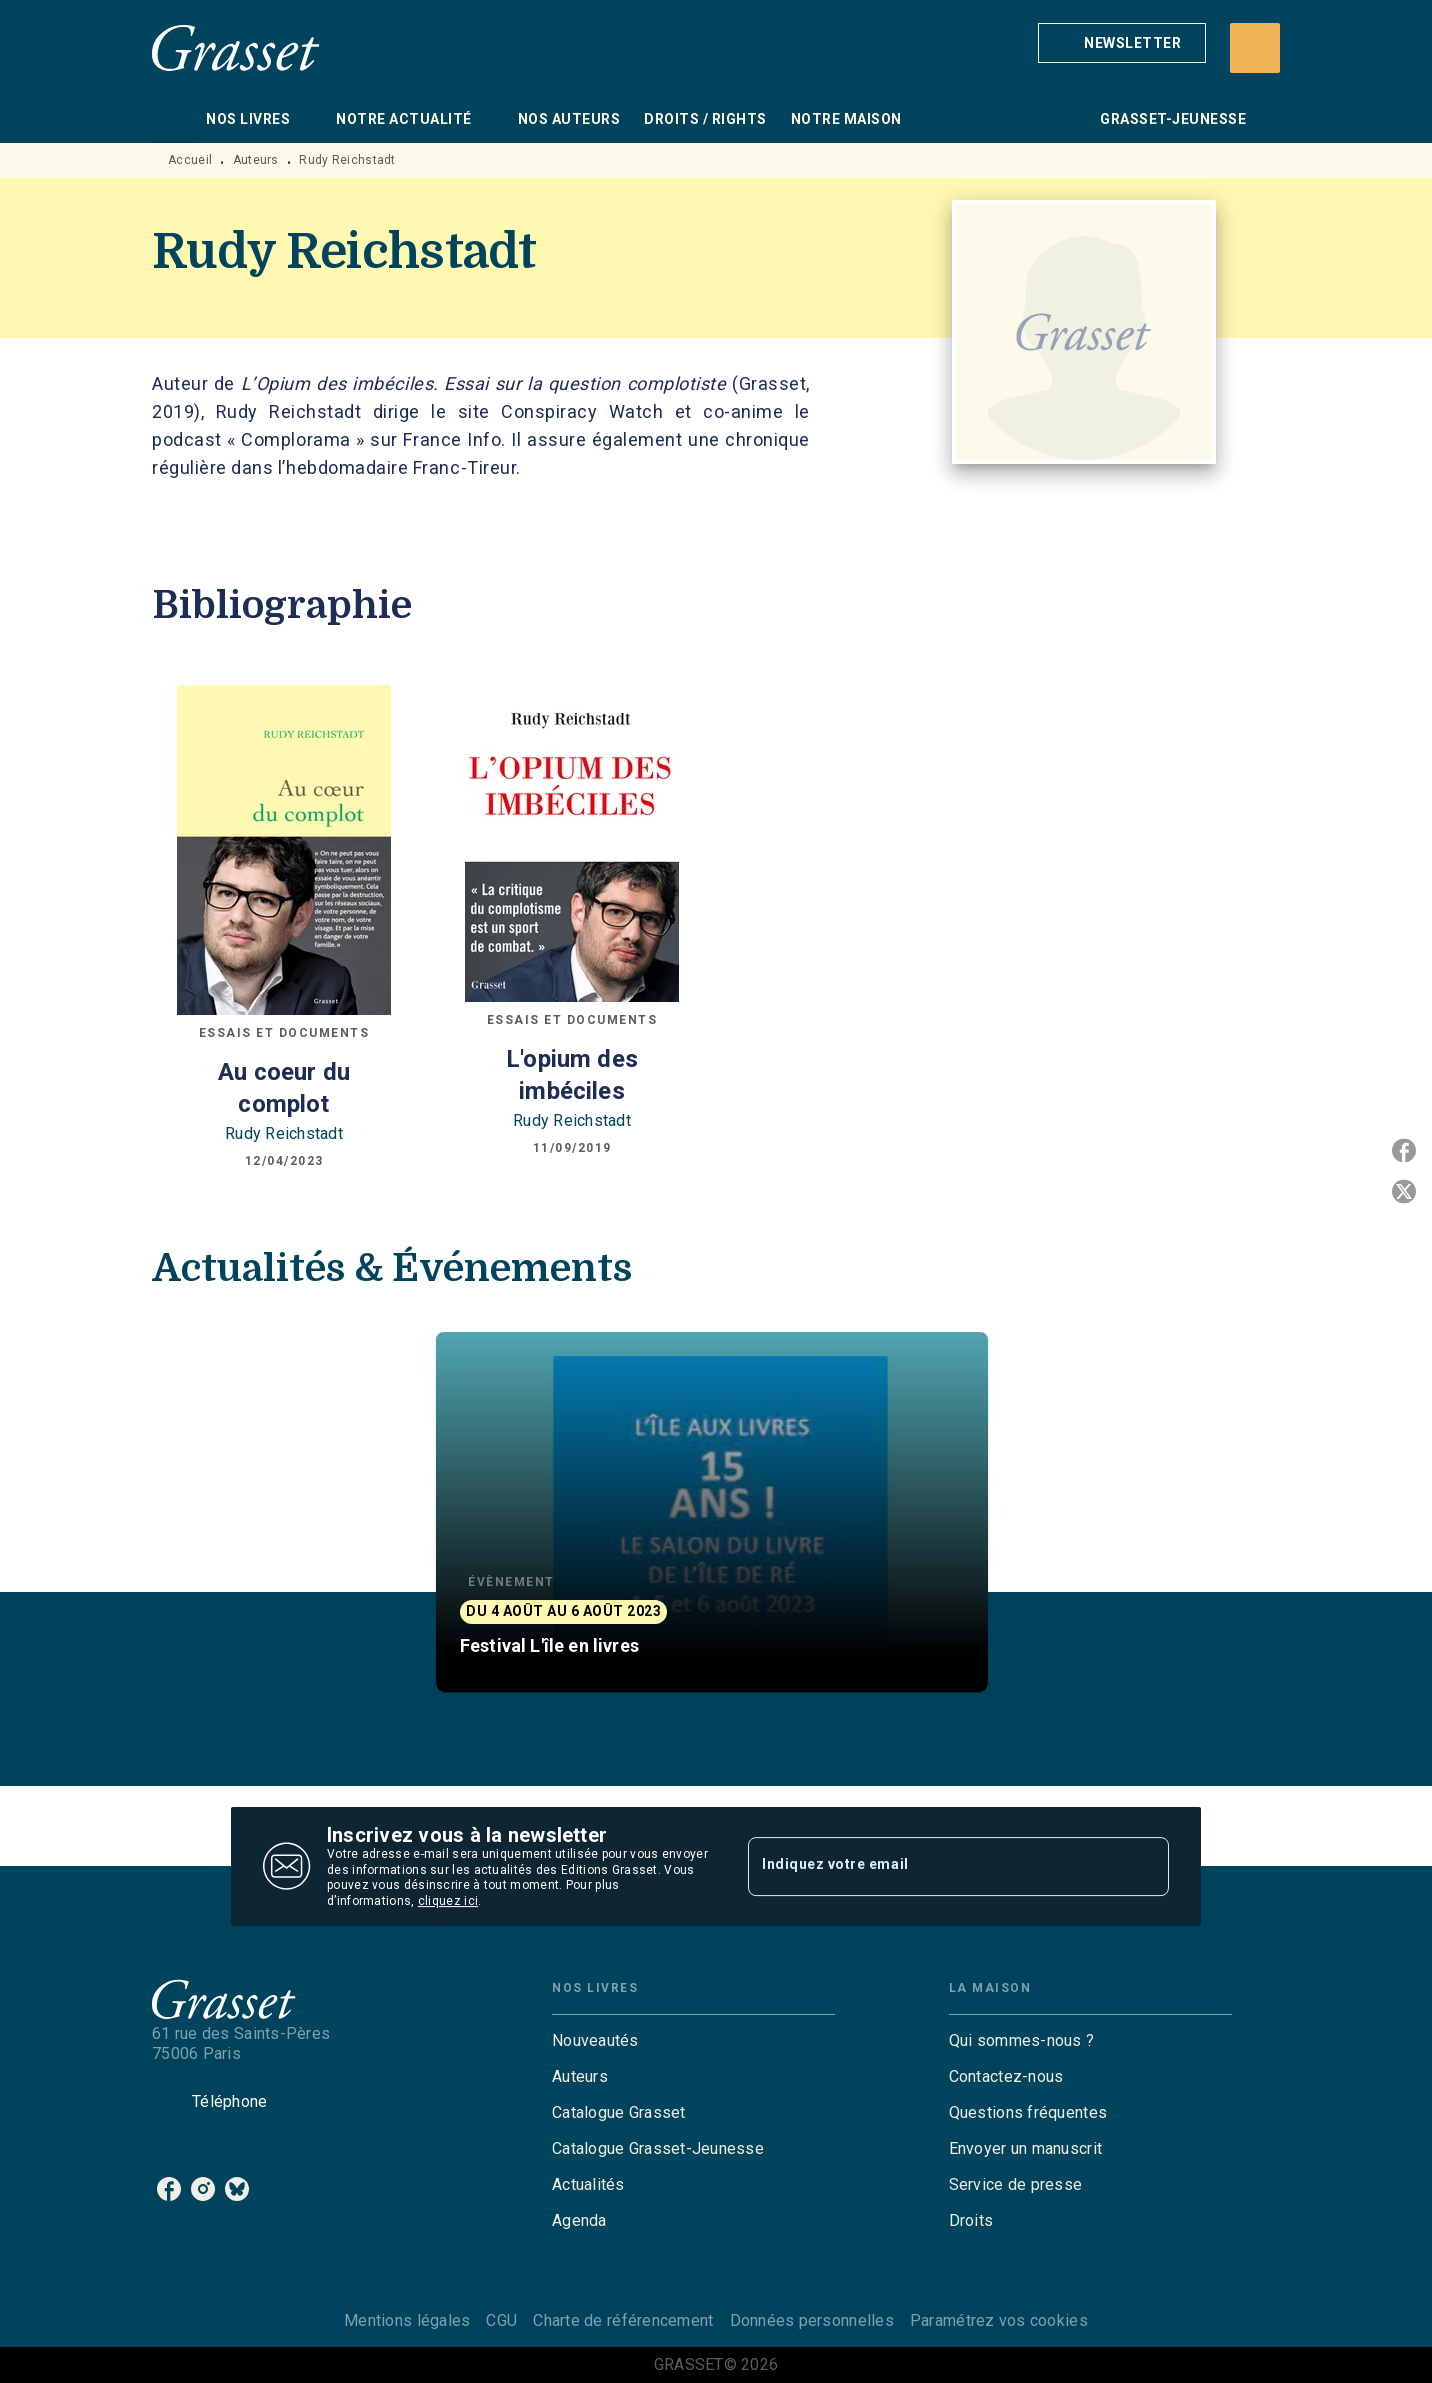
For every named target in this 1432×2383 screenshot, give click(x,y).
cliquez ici (448, 1902)
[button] (1122, 43)
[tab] (173, 119)
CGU (501, 2320)
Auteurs (256, 160)
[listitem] (169, 2189)
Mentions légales (407, 2320)
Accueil (190, 160)
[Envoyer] (1145, 1867)
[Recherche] (1255, 48)
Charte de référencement (623, 2320)
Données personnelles (812, 2320)
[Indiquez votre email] (933, 1866)
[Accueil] (236, 47)
